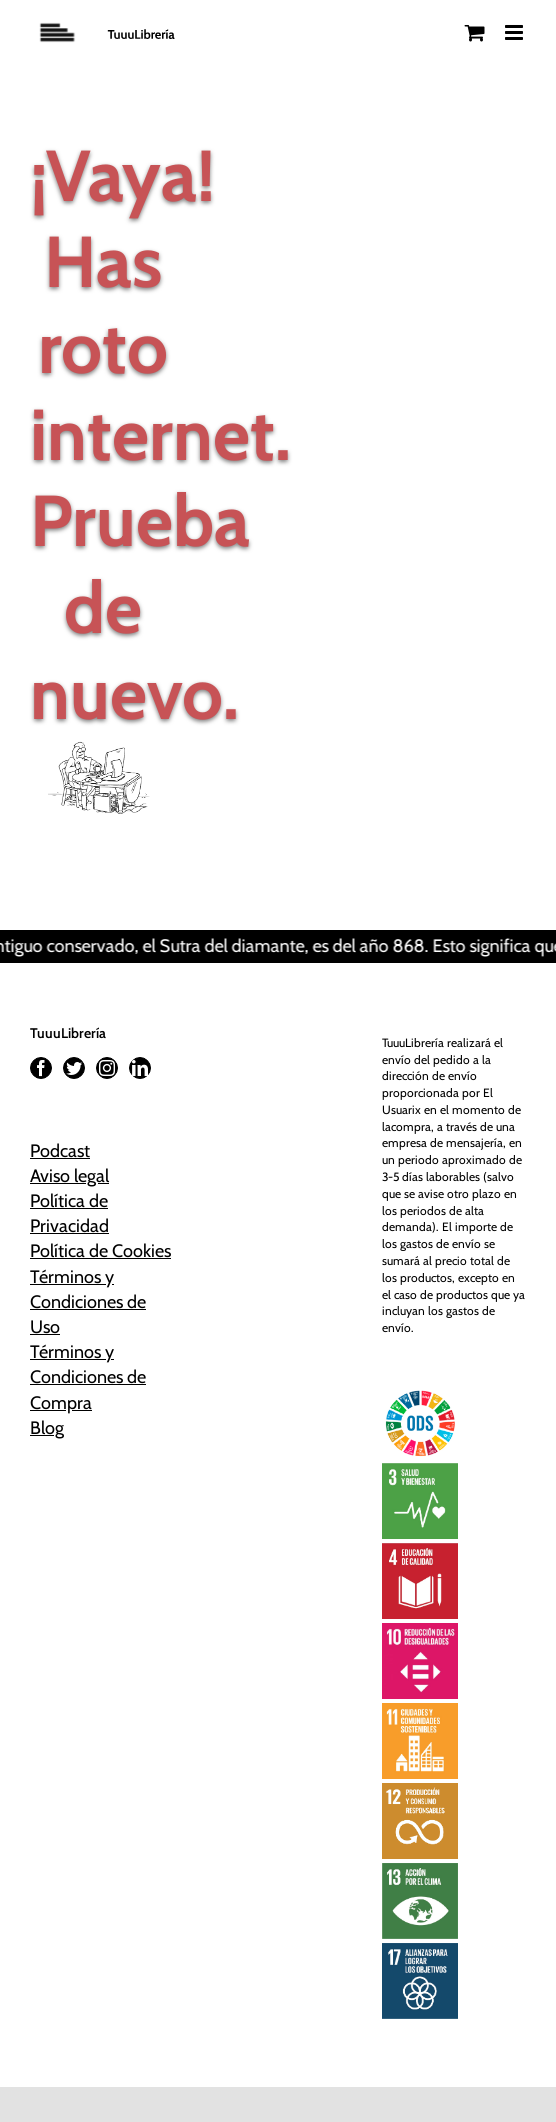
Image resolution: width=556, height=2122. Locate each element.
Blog (47, 1428)
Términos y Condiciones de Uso (88, 1302)
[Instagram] (107, 1068)
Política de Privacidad (69, 1213)
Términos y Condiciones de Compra (88, 1377)
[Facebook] (41, 1068)
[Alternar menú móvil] (515, 32)
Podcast (60, 1151)
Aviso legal (69, 1176)
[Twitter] (74, 1068)
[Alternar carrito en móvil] (475, 32)
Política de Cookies (100, 1251)
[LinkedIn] (140, 1068)
